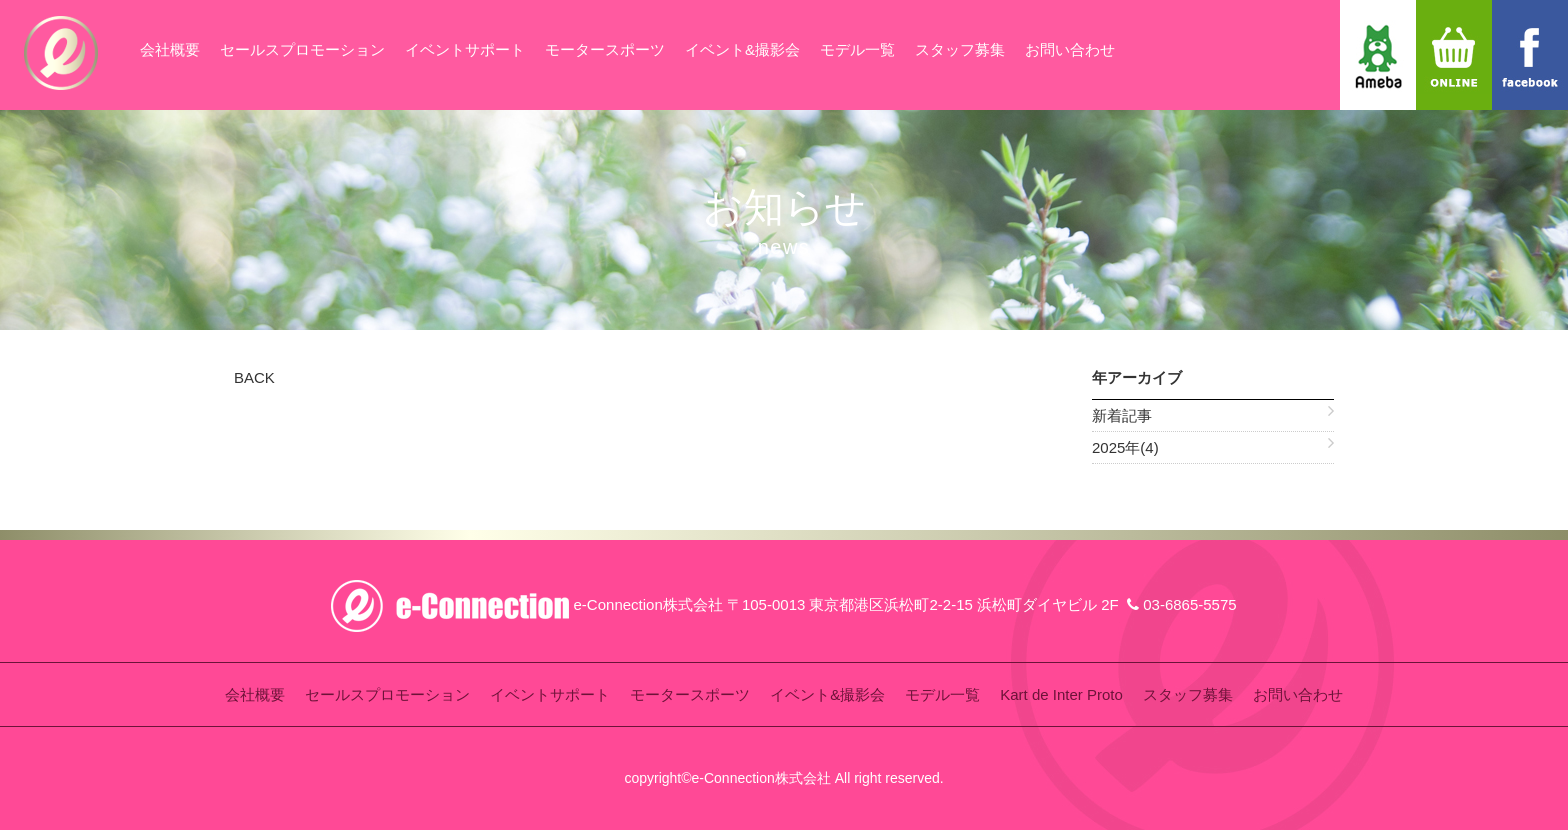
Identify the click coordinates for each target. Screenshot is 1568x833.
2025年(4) (1125, 447)
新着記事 (1122, 415)
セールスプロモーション (302, 49)
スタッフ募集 (960, 49)
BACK (254, 377)
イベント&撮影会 (742, 49)
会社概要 (170, 49)
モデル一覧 (857, 49)
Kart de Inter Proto (1061, 694)
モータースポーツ (605, 49)
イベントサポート (465, 49)
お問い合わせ (1070, 49)
